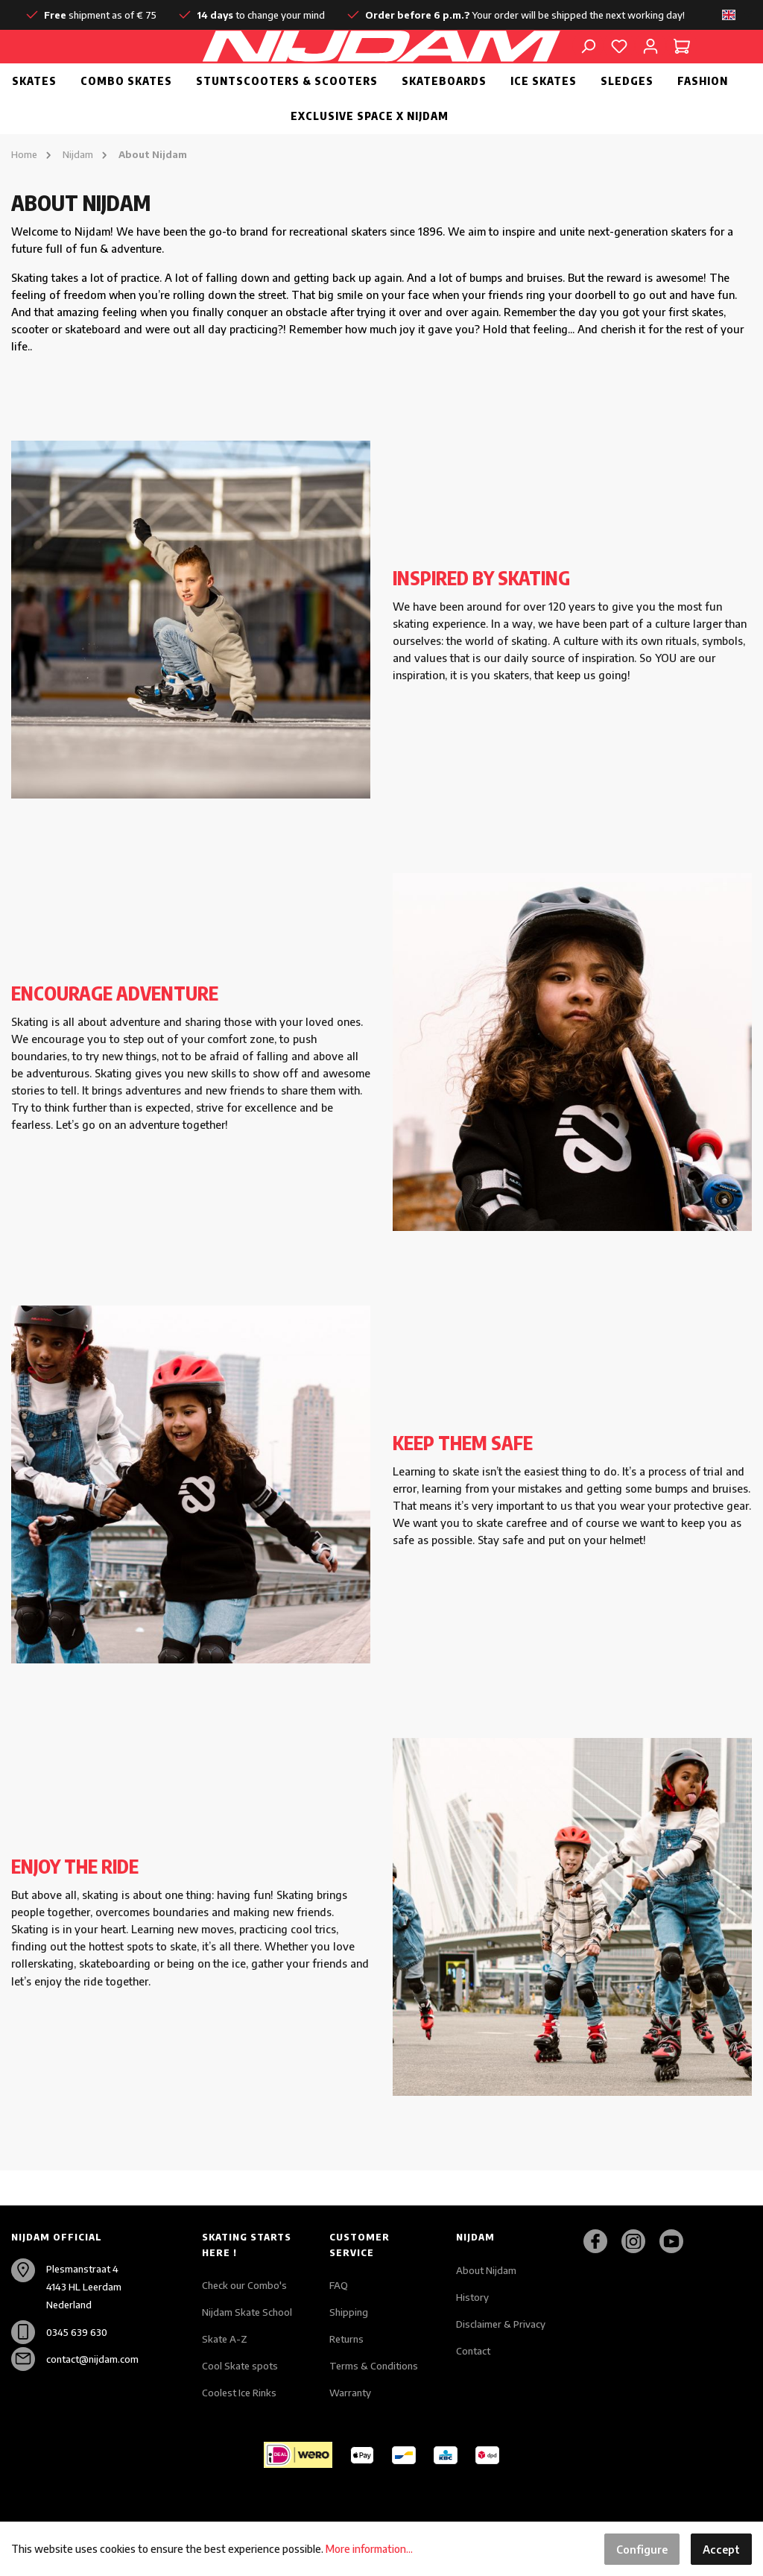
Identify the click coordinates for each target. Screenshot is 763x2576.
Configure (642, 2549)
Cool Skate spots (240, 2366)
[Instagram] (638, 2241)
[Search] (588, 63)
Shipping (348, 2312)
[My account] (650, 63)
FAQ (338, 2285)
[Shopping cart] (681, 63)
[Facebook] (600, 2241)
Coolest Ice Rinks (239, 2393)
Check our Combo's (244, 2285)
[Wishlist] (619, 63)
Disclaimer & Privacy (500, 2324)
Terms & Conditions (373, 2366)
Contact (473, 2351)
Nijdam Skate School (247, 2312)
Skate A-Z (224, 2339)
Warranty (350, 2393)
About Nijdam (486, 2270)
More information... (369, 2548)
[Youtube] (676, 2241)
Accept (721, 2549)
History (472, 2297)
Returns (346, 2339)
